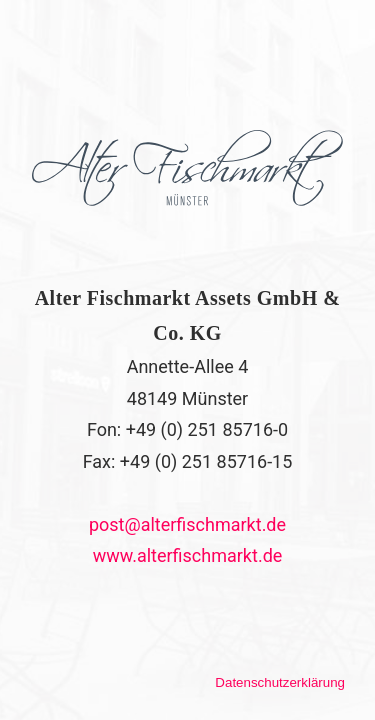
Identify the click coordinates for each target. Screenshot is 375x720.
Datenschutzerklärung (280, 682)
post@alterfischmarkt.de (187, 524)
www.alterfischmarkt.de (188, 555)
